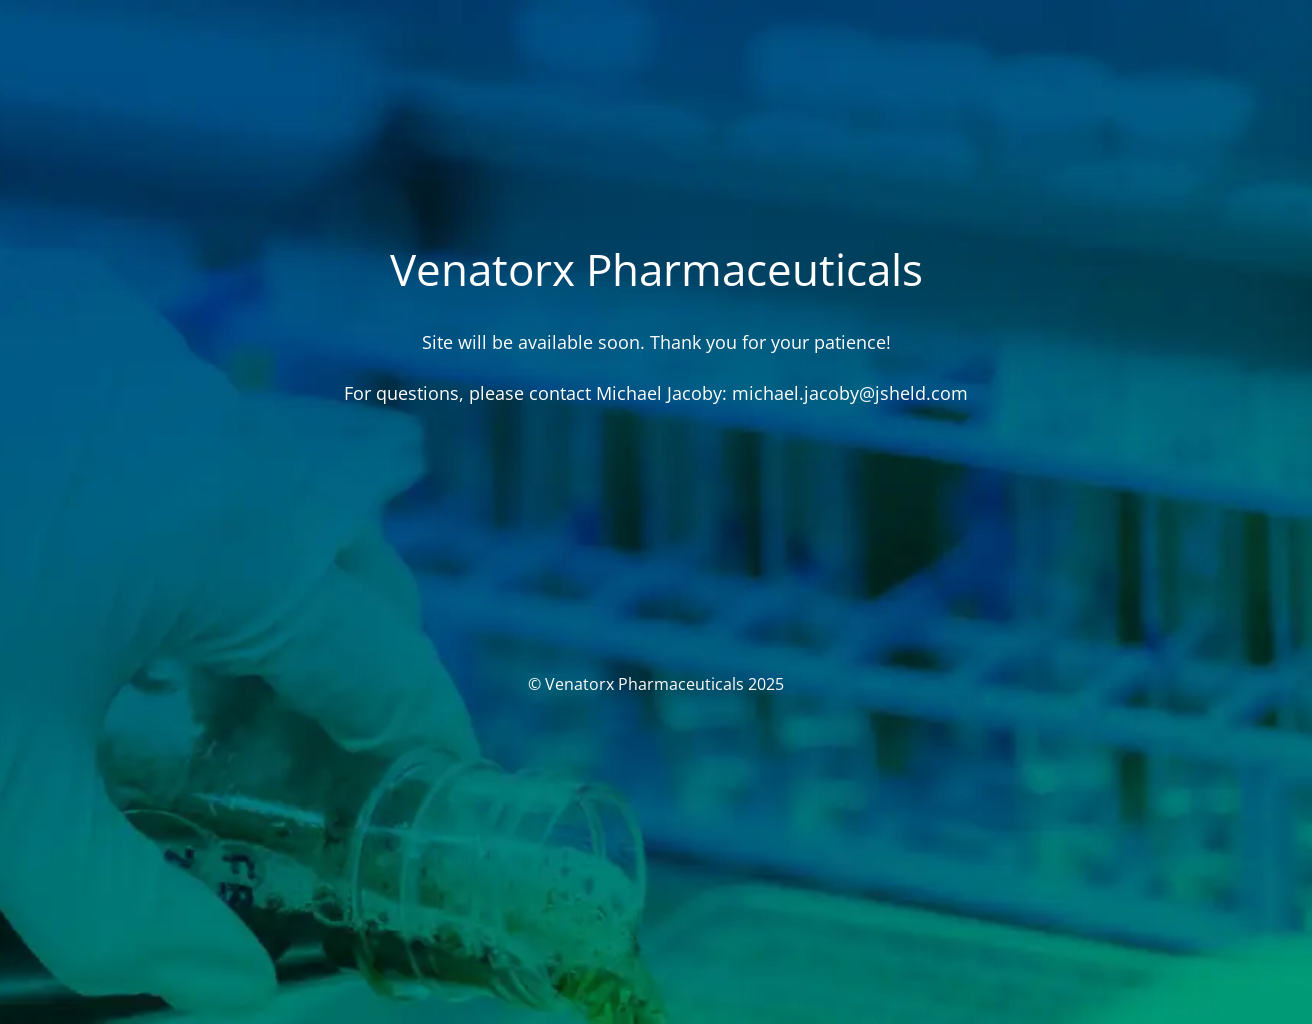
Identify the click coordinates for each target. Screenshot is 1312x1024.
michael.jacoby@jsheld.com (850, 393)
